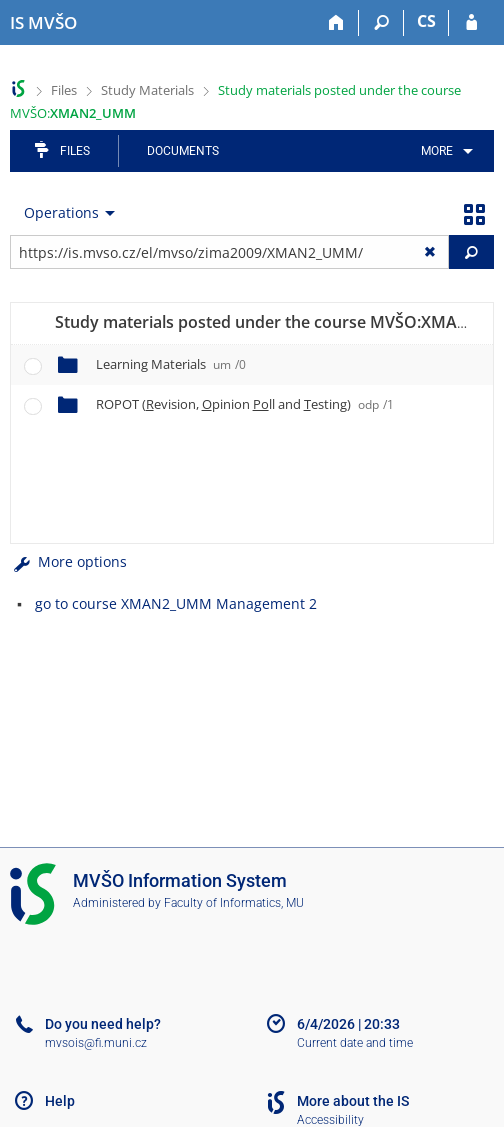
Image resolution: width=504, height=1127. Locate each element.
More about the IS (353, 1101)
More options (68, 561)
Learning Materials (171, 364)
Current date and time (355, 1043)
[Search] (381, 23)
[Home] (336, 23)
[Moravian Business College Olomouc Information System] (43, 23)
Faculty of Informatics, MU (234, 903)
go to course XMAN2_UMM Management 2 (176, 603)
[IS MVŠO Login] (471, 23)
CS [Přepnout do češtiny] (426, 21)
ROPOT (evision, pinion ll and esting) (245, 404)
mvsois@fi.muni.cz (96, 1043)
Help (60, 1101)
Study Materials (147, 90)
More (437, 151)
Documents (183, 151)
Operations (61, 212)
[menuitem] (443, 151)
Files (64, 90)
